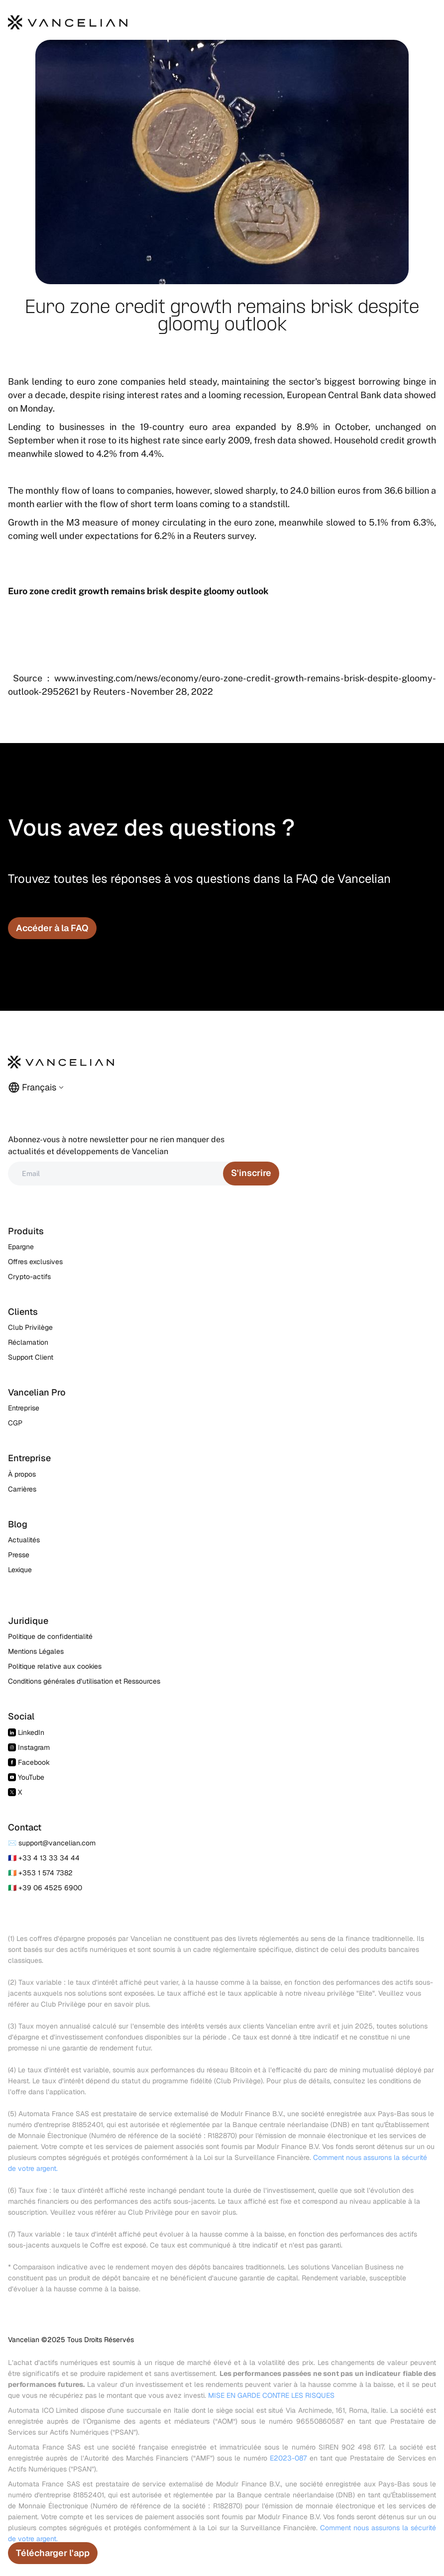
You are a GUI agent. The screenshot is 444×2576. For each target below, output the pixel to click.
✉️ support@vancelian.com (52, 1842)
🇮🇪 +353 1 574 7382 (40, 1872)
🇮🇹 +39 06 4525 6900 (45, 1887)
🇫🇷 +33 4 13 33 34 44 (44, 1857)
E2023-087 (288, 2458)
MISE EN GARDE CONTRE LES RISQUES (271, 2395)
